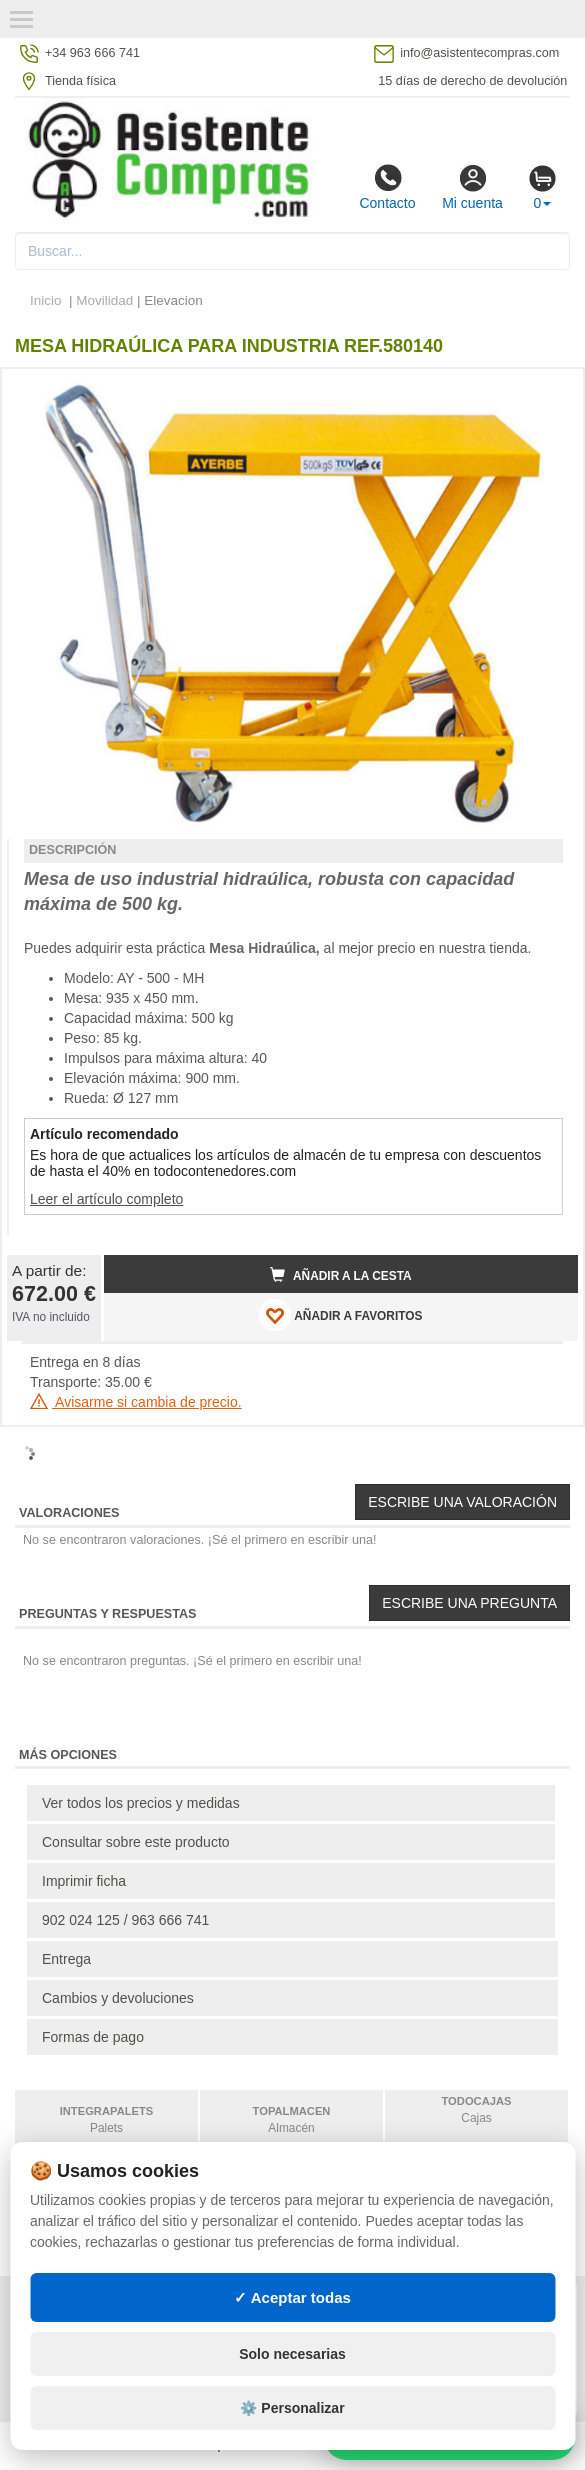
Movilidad (104, 300)
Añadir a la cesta (341, 1275)
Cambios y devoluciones (118, 1998)
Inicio (46, 300)
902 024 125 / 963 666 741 (125, 1920)
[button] (545, 392)
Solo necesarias (292, 2354)
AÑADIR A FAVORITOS (340, 1315)
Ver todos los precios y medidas (141, 1803)
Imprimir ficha (84, 1881)
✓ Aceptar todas (292, 2297)
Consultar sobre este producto (136, 1842)
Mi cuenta (472, 187)
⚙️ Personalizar (292, 2408)
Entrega (66, 1959)
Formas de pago (93, 2037)
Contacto (387, 187)
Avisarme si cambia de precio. (136, 1402)
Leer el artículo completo (106, 1199)
